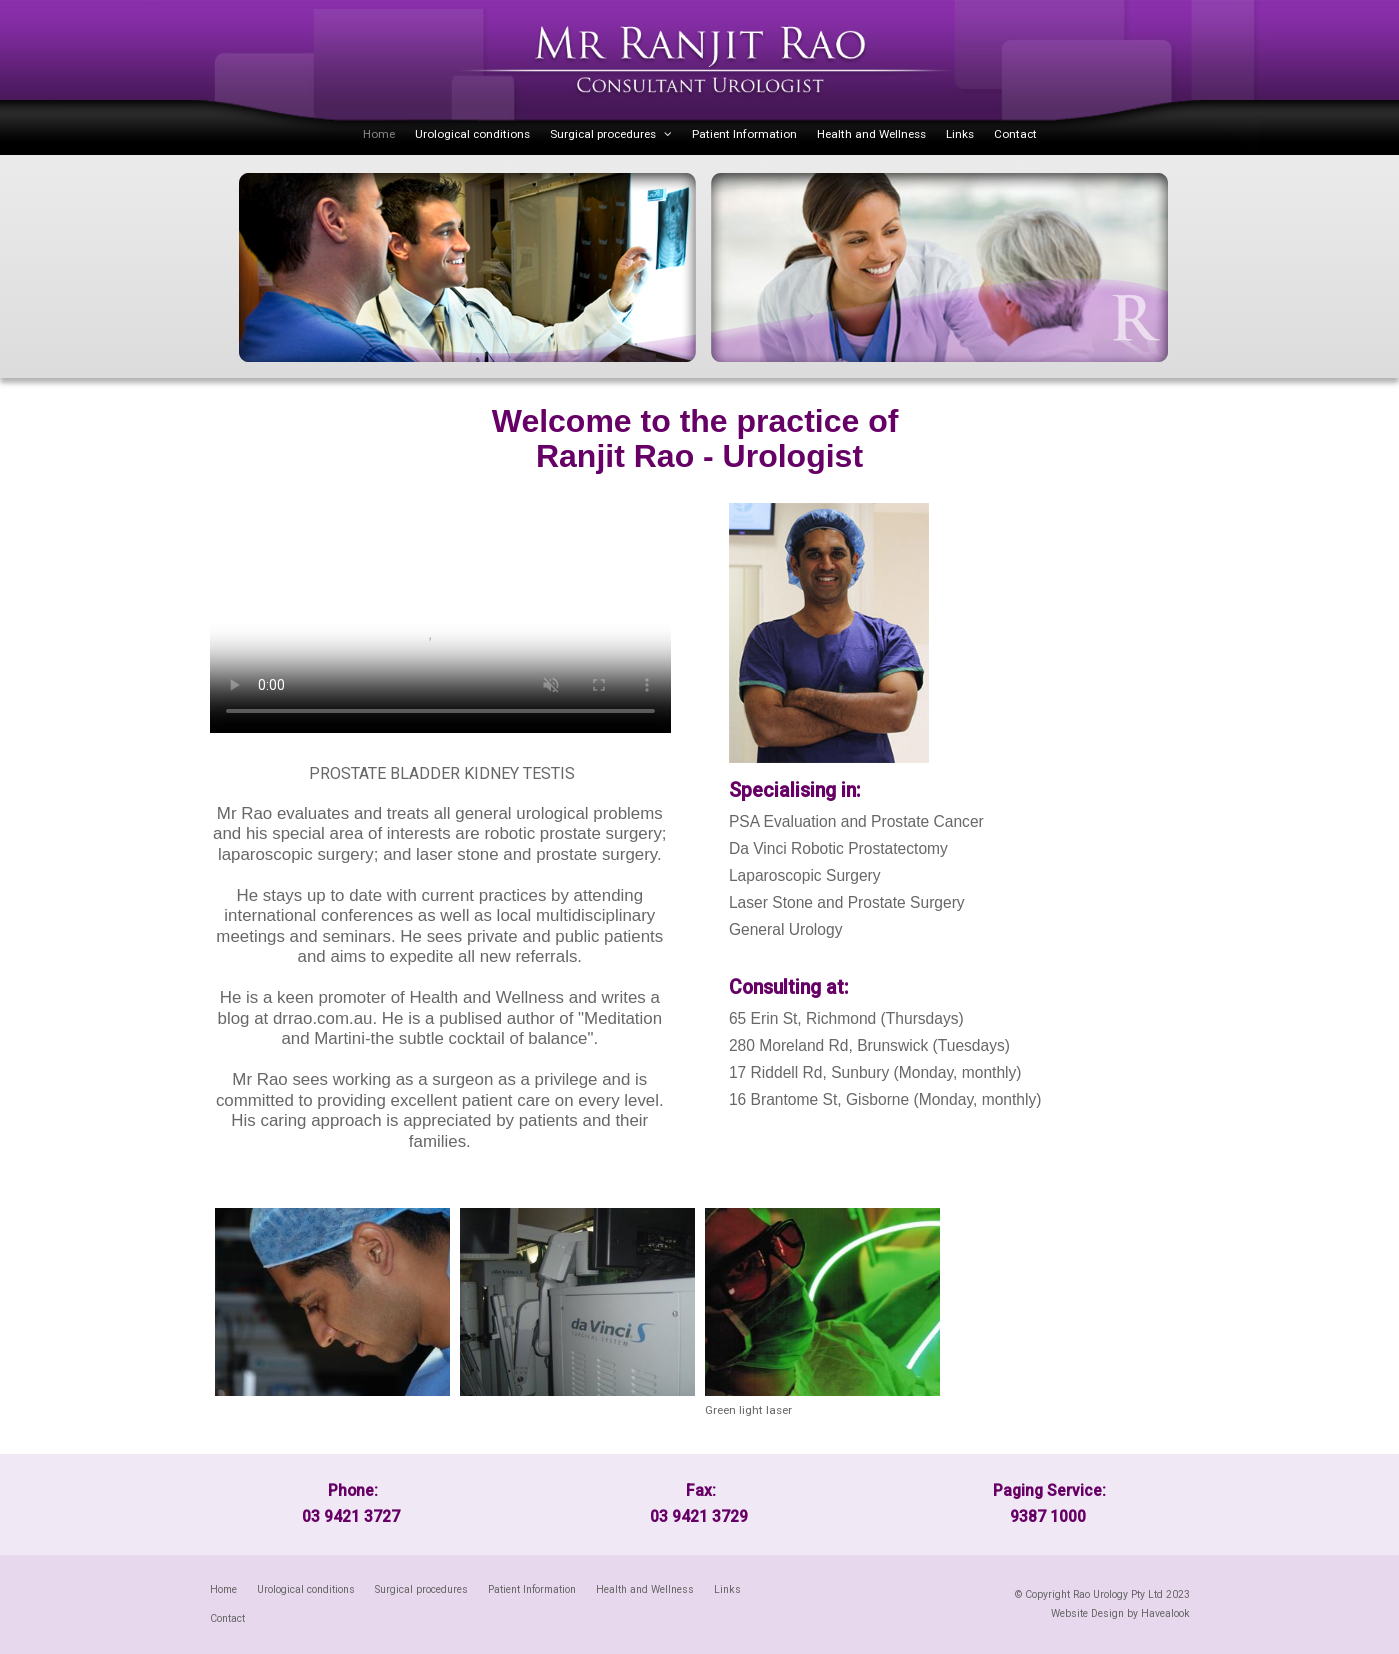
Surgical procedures (603, 134)
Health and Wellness (871, 134)
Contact (1015, 134)
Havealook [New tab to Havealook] (1165, 1613)
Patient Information (744, 134)
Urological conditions (472, 134)
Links (960, 134)
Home (379, 134)
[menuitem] (223, 1590)
